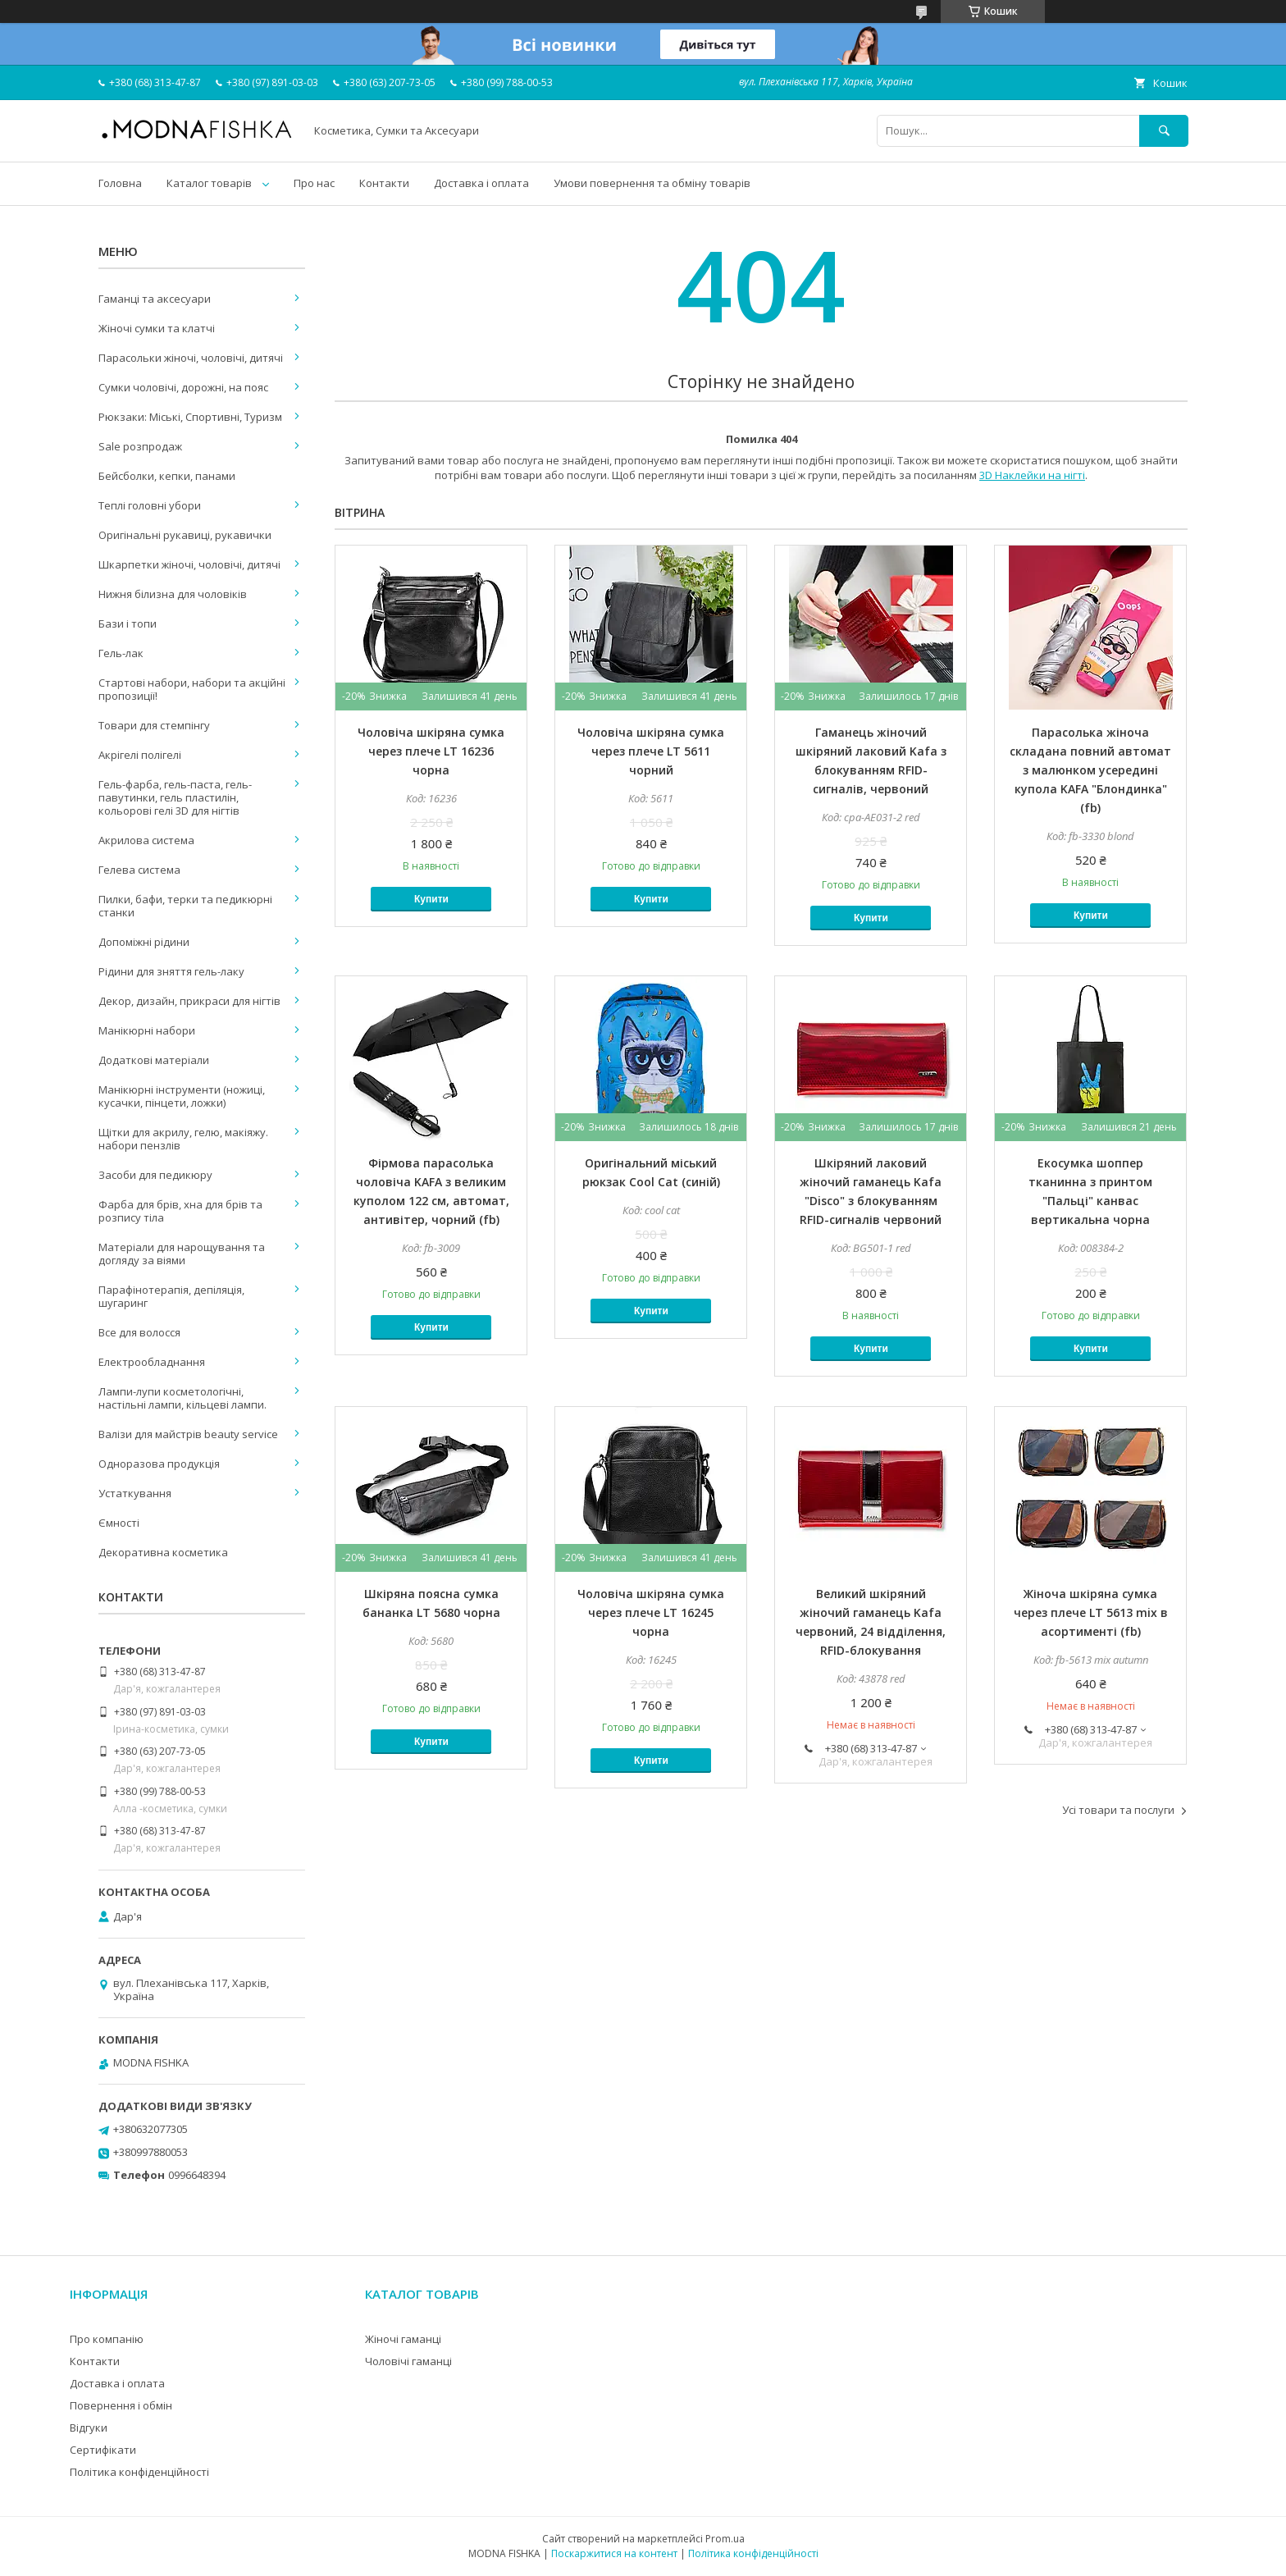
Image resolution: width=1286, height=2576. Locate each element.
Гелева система (139, 869)
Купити (431, 899)
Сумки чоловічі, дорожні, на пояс (183, 387)
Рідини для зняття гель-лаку (171, 971)
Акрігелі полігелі (139, 754)
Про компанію (107, 2339)
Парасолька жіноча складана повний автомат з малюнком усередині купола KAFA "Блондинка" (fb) (1090, 769)
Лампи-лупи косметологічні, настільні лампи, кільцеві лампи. (182, 1398)
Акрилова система (146, 840)
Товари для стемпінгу (154, 725)
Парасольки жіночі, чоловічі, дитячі (190, 357)
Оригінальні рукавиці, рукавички (184, 535)
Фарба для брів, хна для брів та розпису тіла (180, 1211)
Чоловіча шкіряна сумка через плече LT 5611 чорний (650, 751)
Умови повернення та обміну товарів (652, 183)
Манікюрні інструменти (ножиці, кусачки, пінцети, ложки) (181, 1096)
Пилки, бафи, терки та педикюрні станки (185, 906)
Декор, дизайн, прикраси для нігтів (189, 1000)
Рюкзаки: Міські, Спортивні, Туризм (190, 416)
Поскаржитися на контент (614, 2553)
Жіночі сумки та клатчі (156, 328)
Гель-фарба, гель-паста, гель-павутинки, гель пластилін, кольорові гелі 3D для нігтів (175, 797)
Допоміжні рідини (143, 941)
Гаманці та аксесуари (154, 298)
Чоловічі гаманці (408, 2361)
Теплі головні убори (149, 505)
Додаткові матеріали (153, 1060)
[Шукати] (1163, 131)
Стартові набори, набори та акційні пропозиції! (191, 689)
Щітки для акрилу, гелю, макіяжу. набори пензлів (183, 1139)
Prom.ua (725, 2539)
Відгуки (88, 2427)
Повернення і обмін (121, 2405)
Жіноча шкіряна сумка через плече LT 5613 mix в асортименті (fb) (1091, 1612)
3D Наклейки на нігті (1032, 475)
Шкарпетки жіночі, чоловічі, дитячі (189, 564)
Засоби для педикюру (155, 1174)
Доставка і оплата (481, 183)
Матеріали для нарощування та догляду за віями (181, 1253)
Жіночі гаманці (403, 2339)
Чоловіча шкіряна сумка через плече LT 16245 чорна (650, 1612)
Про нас (314, 183)
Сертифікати (103, 2449)
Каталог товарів (209, 183)
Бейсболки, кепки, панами (166, 475)
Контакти (384, 183)
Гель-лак (121, 653)
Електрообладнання (151, 1361)
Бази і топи (127, 623)
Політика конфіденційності (139, 2471)
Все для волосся (139, 1332)
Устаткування (134, 1493)
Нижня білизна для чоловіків (172, 594)
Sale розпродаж (140, 446)
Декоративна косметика (163, 1552)
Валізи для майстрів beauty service (188, 1434)
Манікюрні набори (146, 1030)
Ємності (118, 1522)
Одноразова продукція (159, 1463)
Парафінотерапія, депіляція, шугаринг (171, 1296)
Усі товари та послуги (1118, 1809)
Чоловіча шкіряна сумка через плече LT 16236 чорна (431, 751)
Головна (120, 183)
